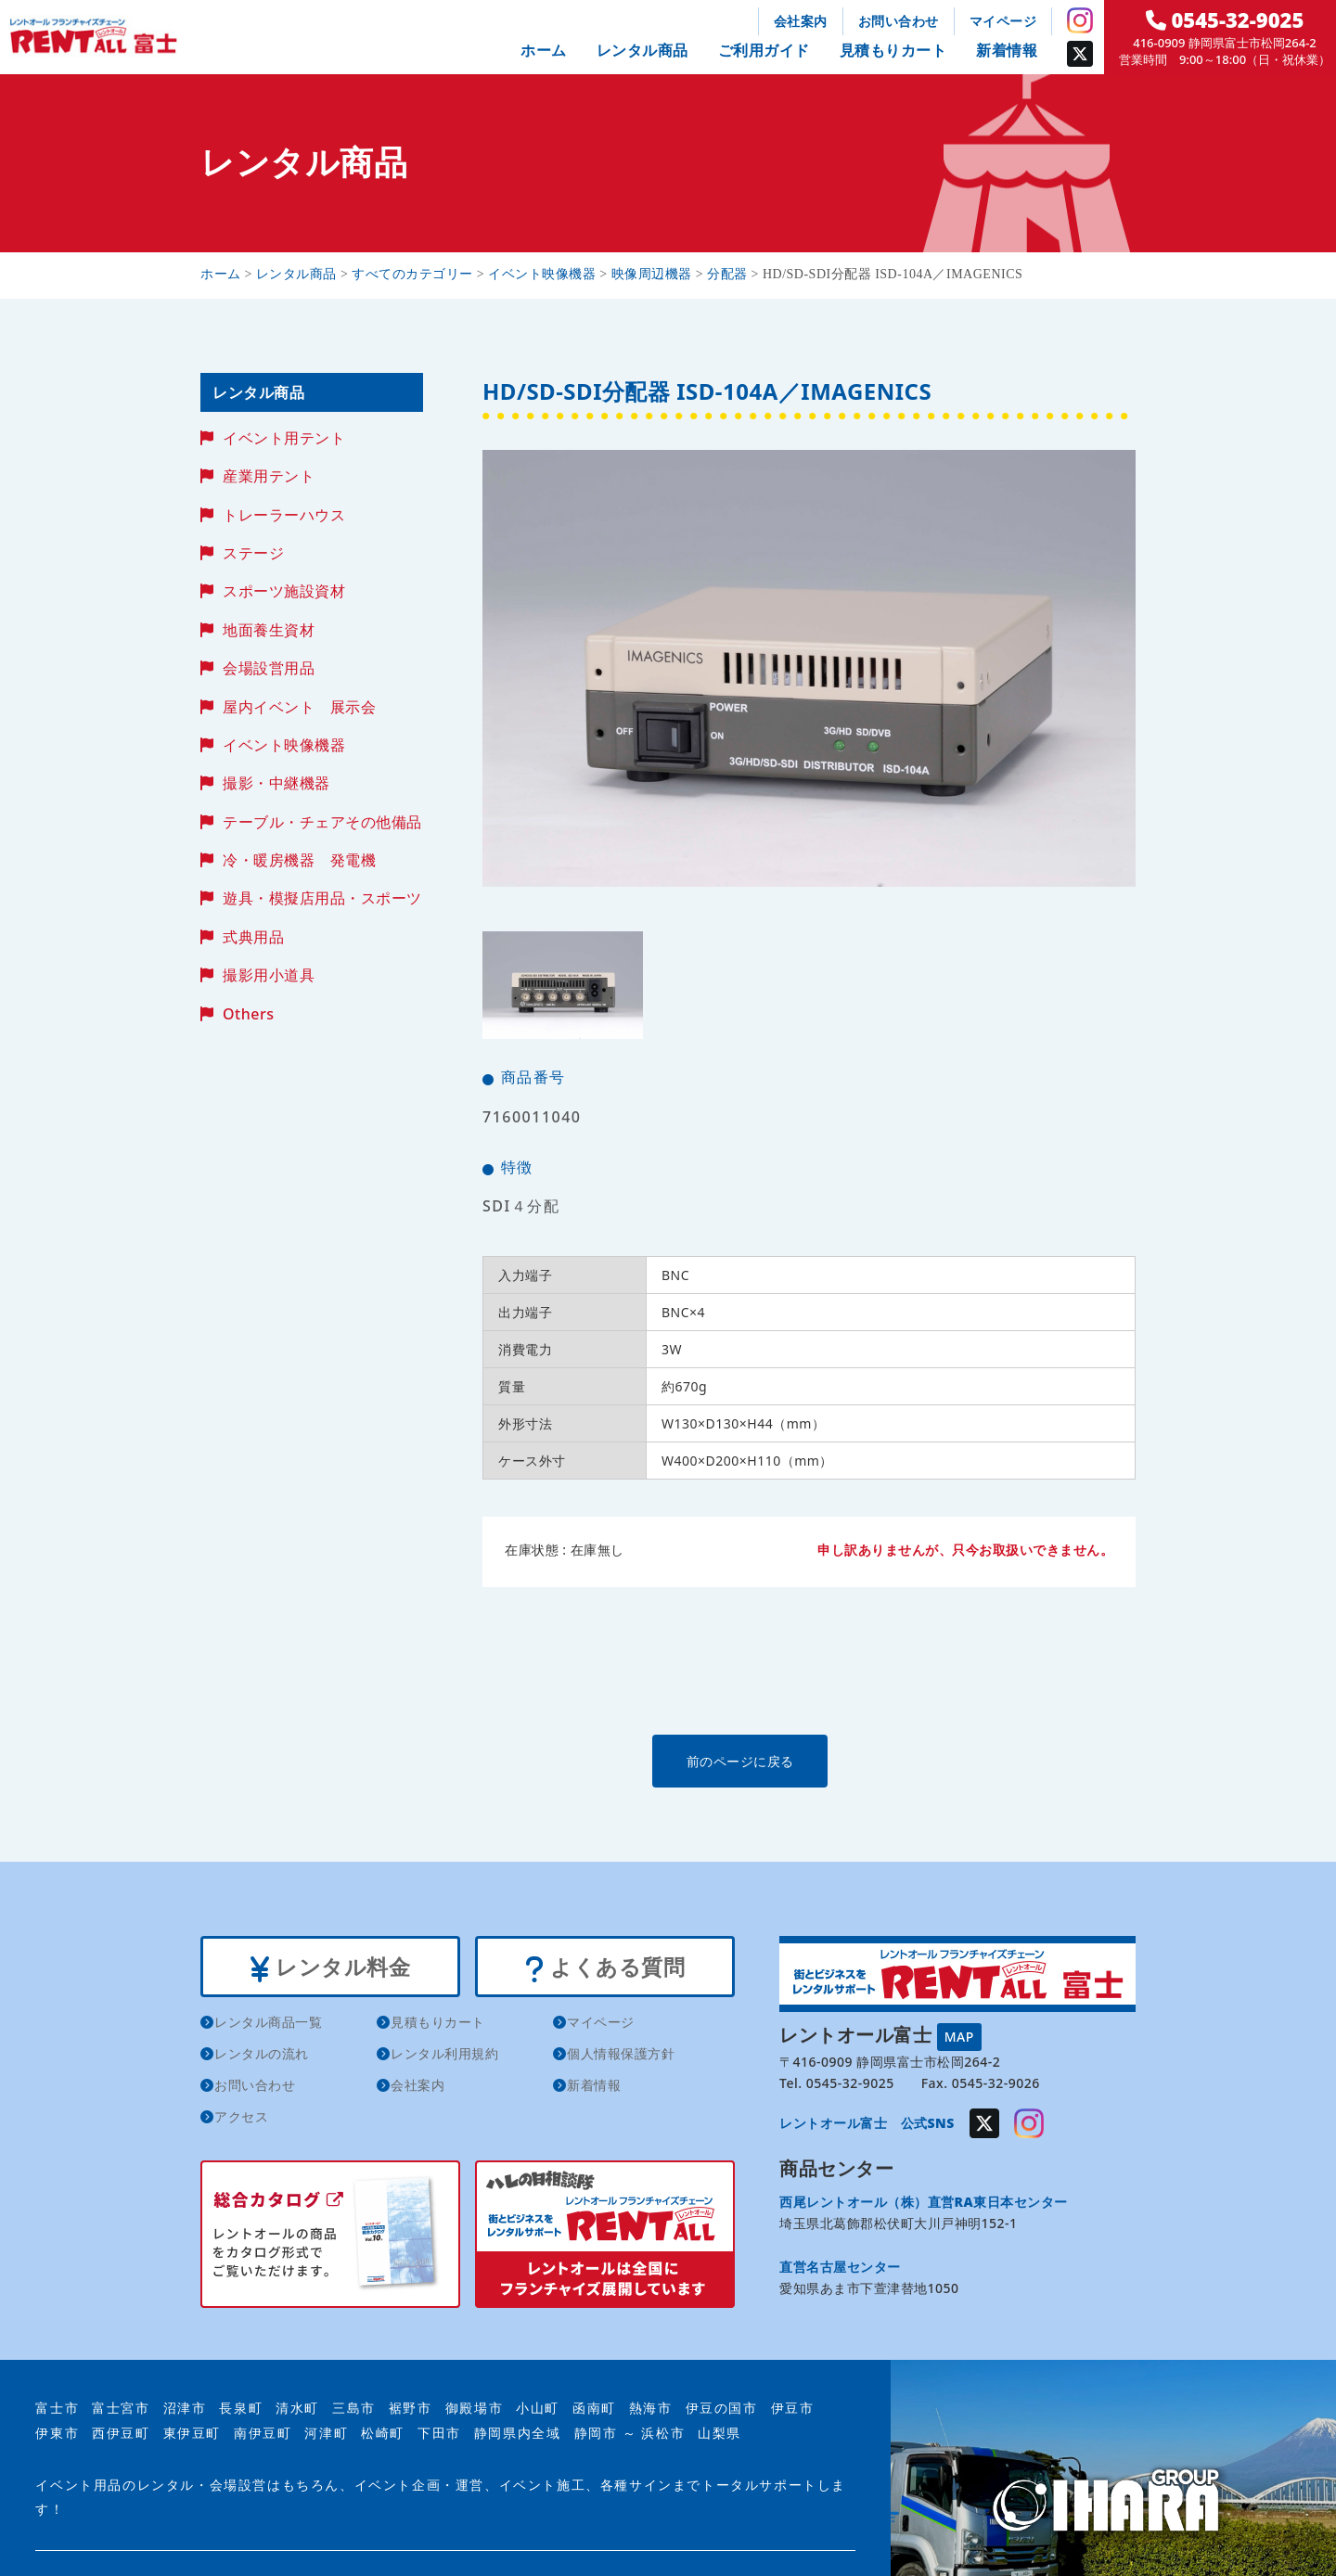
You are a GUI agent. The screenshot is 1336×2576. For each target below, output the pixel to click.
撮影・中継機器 (276, 783)
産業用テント (269, 476)
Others (248, 1014)
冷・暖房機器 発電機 (299, 860)
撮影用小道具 (269, 975)
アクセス (241, 2119)
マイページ (1003, 21)
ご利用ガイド (764, 50)
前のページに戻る (808, 1760)
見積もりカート (893, 50)
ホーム (543, 50)
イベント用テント (284, 438)
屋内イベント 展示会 (299, 707)
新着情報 (1006, 50)
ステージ (253, 553)
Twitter (1080, 54)
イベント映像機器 (284, 745)
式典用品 (253, 937)
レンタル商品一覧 (268, 2024)
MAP (959, 2035)
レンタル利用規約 (444, 2056)
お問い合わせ (898, 21)
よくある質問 (604, 1967)
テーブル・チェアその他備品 (322, 822)
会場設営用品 (269, 668)
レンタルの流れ (261, 2056)
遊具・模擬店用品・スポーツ (322, 898)
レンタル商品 (642, 50)
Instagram (1080, 20)
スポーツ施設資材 (284, 591)
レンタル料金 (330, 1967)
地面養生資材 (269, 630)
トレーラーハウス (284, 515)
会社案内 (801, 21)
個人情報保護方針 (620, 2056)
